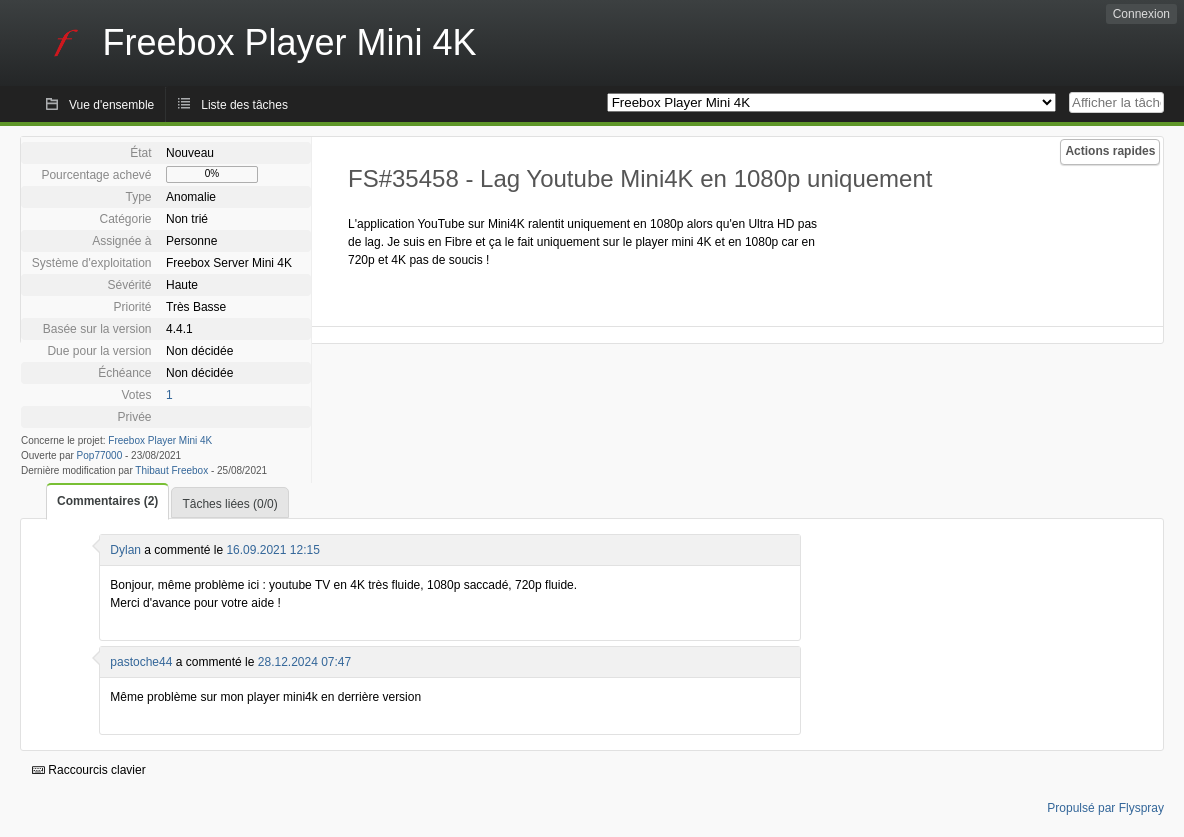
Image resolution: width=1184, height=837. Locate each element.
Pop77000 (100, 455)
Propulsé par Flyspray (1105, 808)
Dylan (125, 550)
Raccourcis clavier (89, 770)
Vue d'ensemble (111, 105)
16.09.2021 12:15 (272, 550)
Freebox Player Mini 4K (160, 440)
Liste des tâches (244, 105)
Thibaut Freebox (171, 470)
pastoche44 (141, 662)
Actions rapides (1110, 151)
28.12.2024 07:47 (304, 662)
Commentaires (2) (107, 501)
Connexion (1141, 14)
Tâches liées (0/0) (229, 504)
